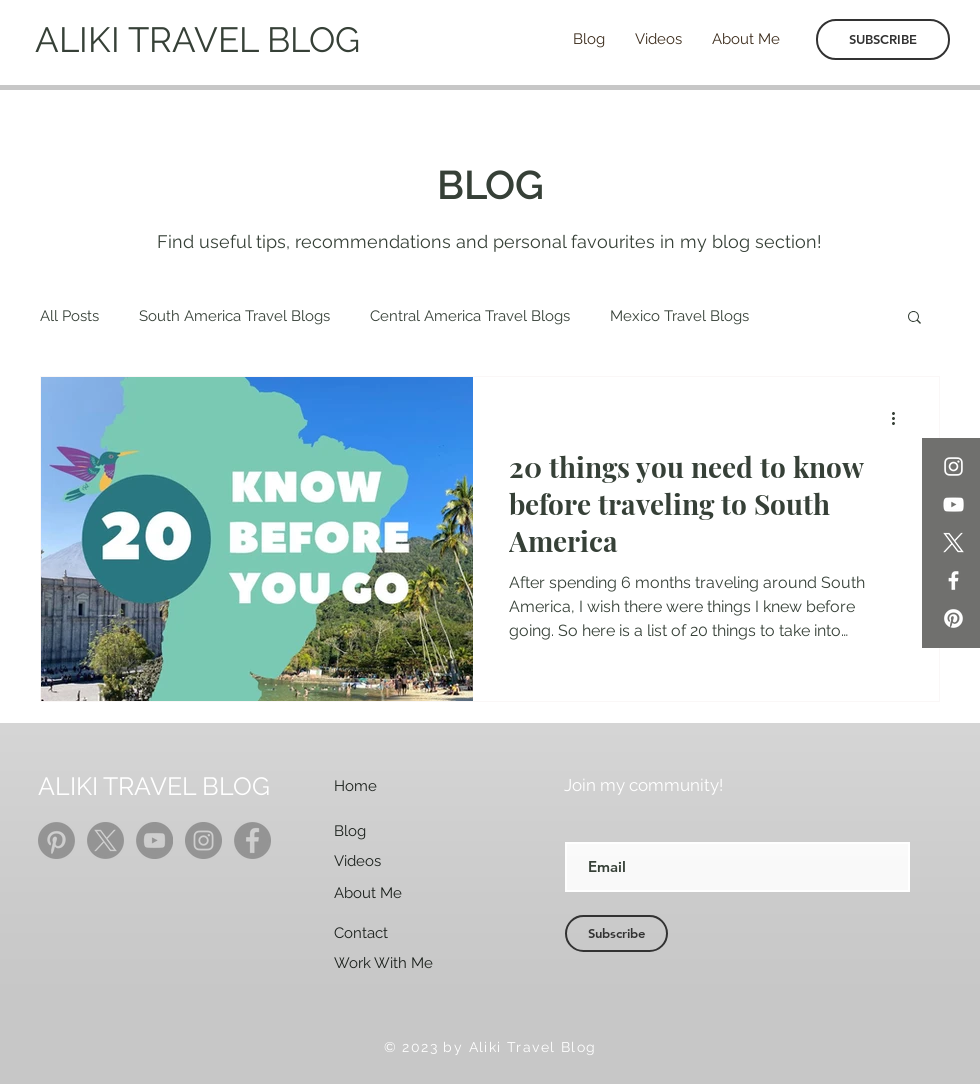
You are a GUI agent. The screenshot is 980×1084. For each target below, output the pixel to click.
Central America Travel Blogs (470, 316)
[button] (914, 318)
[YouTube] (953, 504)
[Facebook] (953, 580)
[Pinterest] (953, 618)
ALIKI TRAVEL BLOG (197, 39)
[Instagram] (953, 466)
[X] (953, 542)
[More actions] (900, 418)
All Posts (69, 316)
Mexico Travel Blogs (679, 316)
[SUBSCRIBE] (883, 39)
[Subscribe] (616, 933)
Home (355, 786)
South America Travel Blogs (234, 316)
